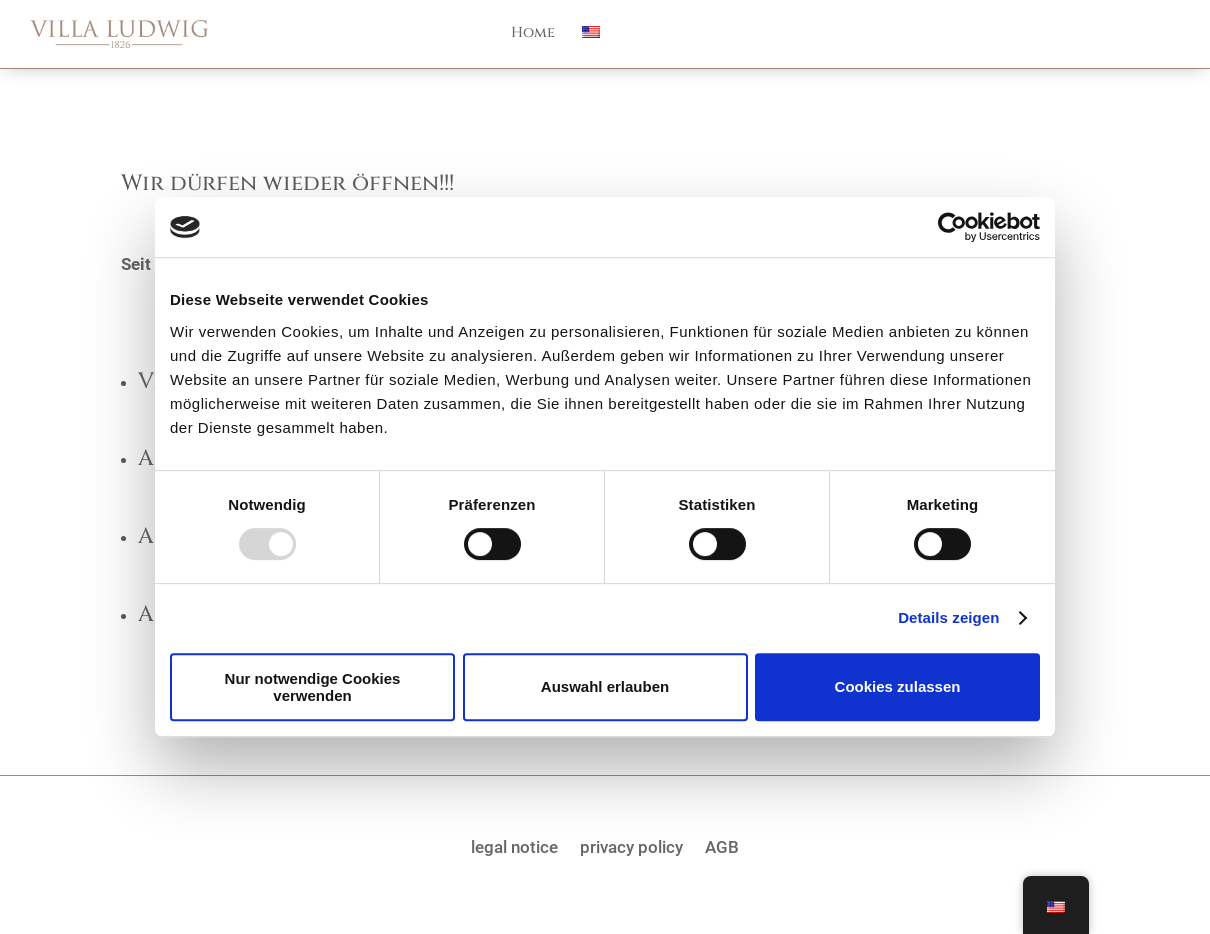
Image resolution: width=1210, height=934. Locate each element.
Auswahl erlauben (605, 686)
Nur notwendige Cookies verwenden (313, 687)
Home (533, 34)
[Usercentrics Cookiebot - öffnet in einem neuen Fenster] (952, 227)
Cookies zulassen (898, 686)
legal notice (514, 845)
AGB (722, 845)
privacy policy (631, 845)
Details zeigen (948, 617)
